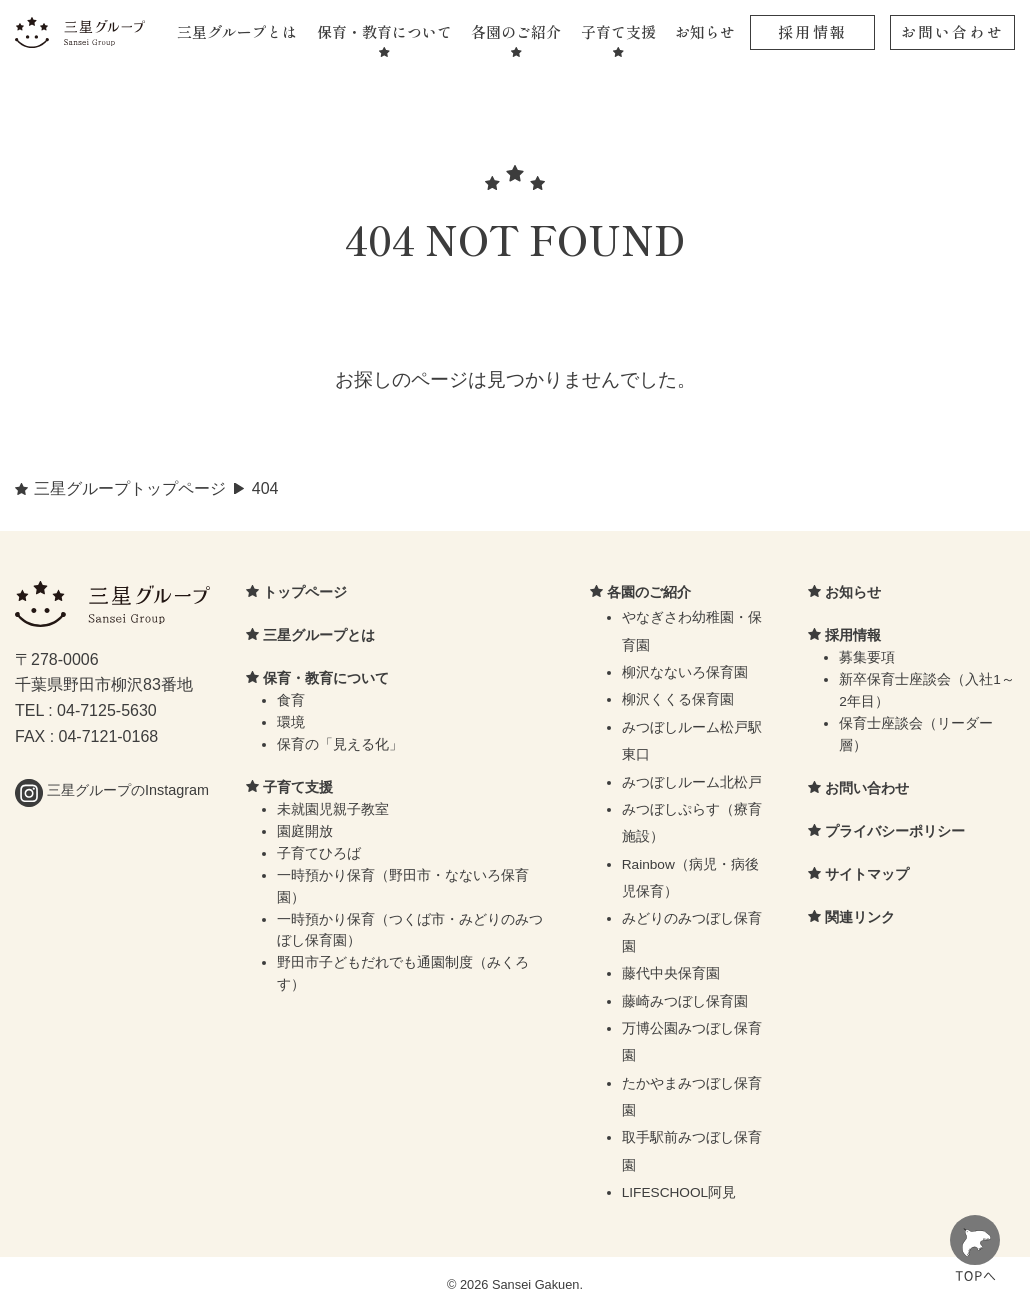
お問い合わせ (952, 31)
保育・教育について (384, 31)
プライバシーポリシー (895, 831)
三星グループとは (237, 31)
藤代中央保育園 (671, 973)
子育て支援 (618, 31)
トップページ (305, 592)
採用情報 (812, 31)
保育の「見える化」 (340, 744)
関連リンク (860, 917)
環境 (291, 722)
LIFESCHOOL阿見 (679, 1192)
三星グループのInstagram (112, 790)
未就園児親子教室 (333, 809)
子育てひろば (319, 853)
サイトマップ (867, 874)
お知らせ (705, 31)
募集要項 (867, 657)
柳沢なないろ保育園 (685, 672)
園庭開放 (305, 831)
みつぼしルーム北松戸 (692, 782)
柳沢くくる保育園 (678, 699)
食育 (291, 700)
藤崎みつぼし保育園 (685, 1001)
